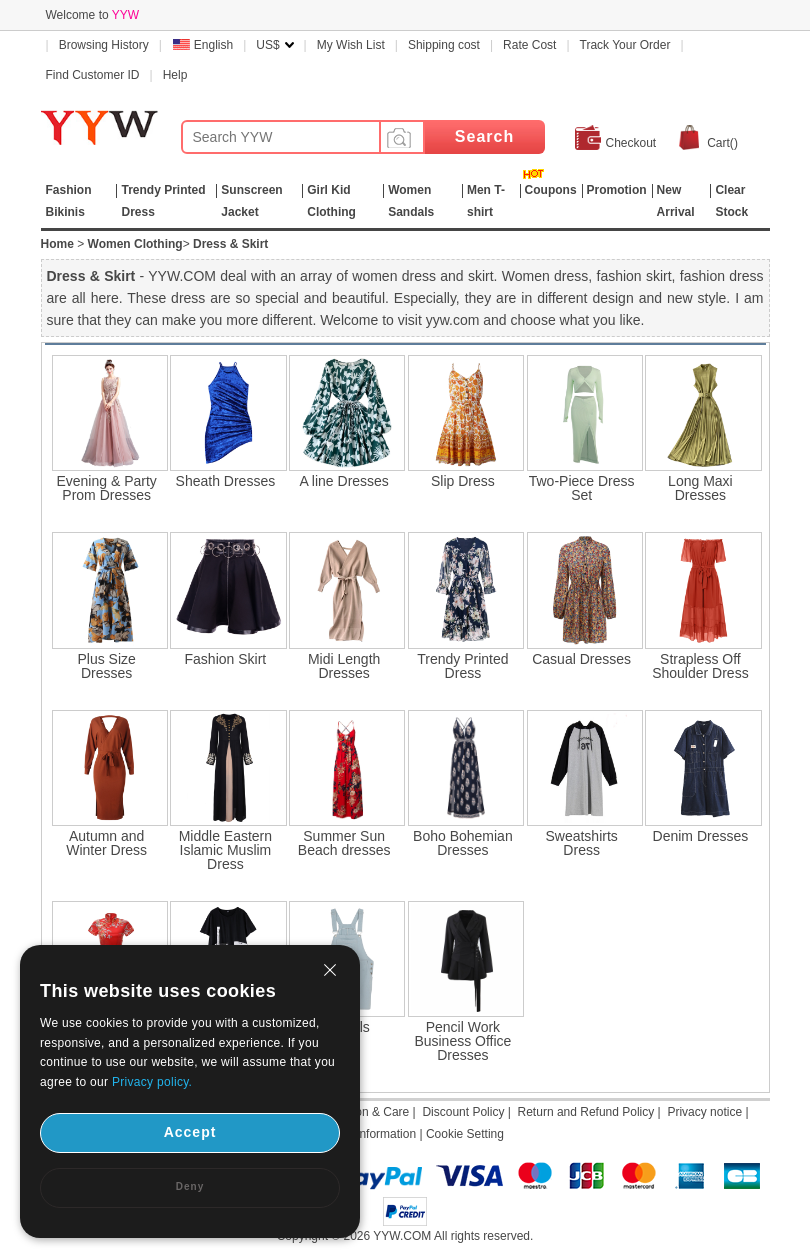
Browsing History (104, 45)
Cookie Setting (465, 1134)
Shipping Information (361, 1134)
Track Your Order (625, 45)
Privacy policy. (152, 1082)
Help (175, 75)
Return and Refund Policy (586, 1112)
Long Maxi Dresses (700, 488)
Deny (190, 1186)
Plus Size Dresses (106, 666)
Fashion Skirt (226, 659)
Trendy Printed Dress (462, 666)
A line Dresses (343, 481)
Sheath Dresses (226, 481)
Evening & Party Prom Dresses (106, 488)
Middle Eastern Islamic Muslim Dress (225, 850)
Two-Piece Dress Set (582, 488)
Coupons (551, 190)
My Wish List (351, 45)
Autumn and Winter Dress (106, 843)
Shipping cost (444, 45)
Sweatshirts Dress (581, 843)
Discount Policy (463, 1112)
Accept (190, 1132)
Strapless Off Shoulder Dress (700, 666)
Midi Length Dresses (344, 666)
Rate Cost (529, 45)
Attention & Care (365, 1112)
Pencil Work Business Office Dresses (462, 1041)
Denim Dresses (701, 836)
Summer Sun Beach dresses (344, 843)
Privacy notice (704, 1112)
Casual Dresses (581, 659)
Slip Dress (463, 481)
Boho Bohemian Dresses (463, 843)
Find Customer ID (93, 75)
